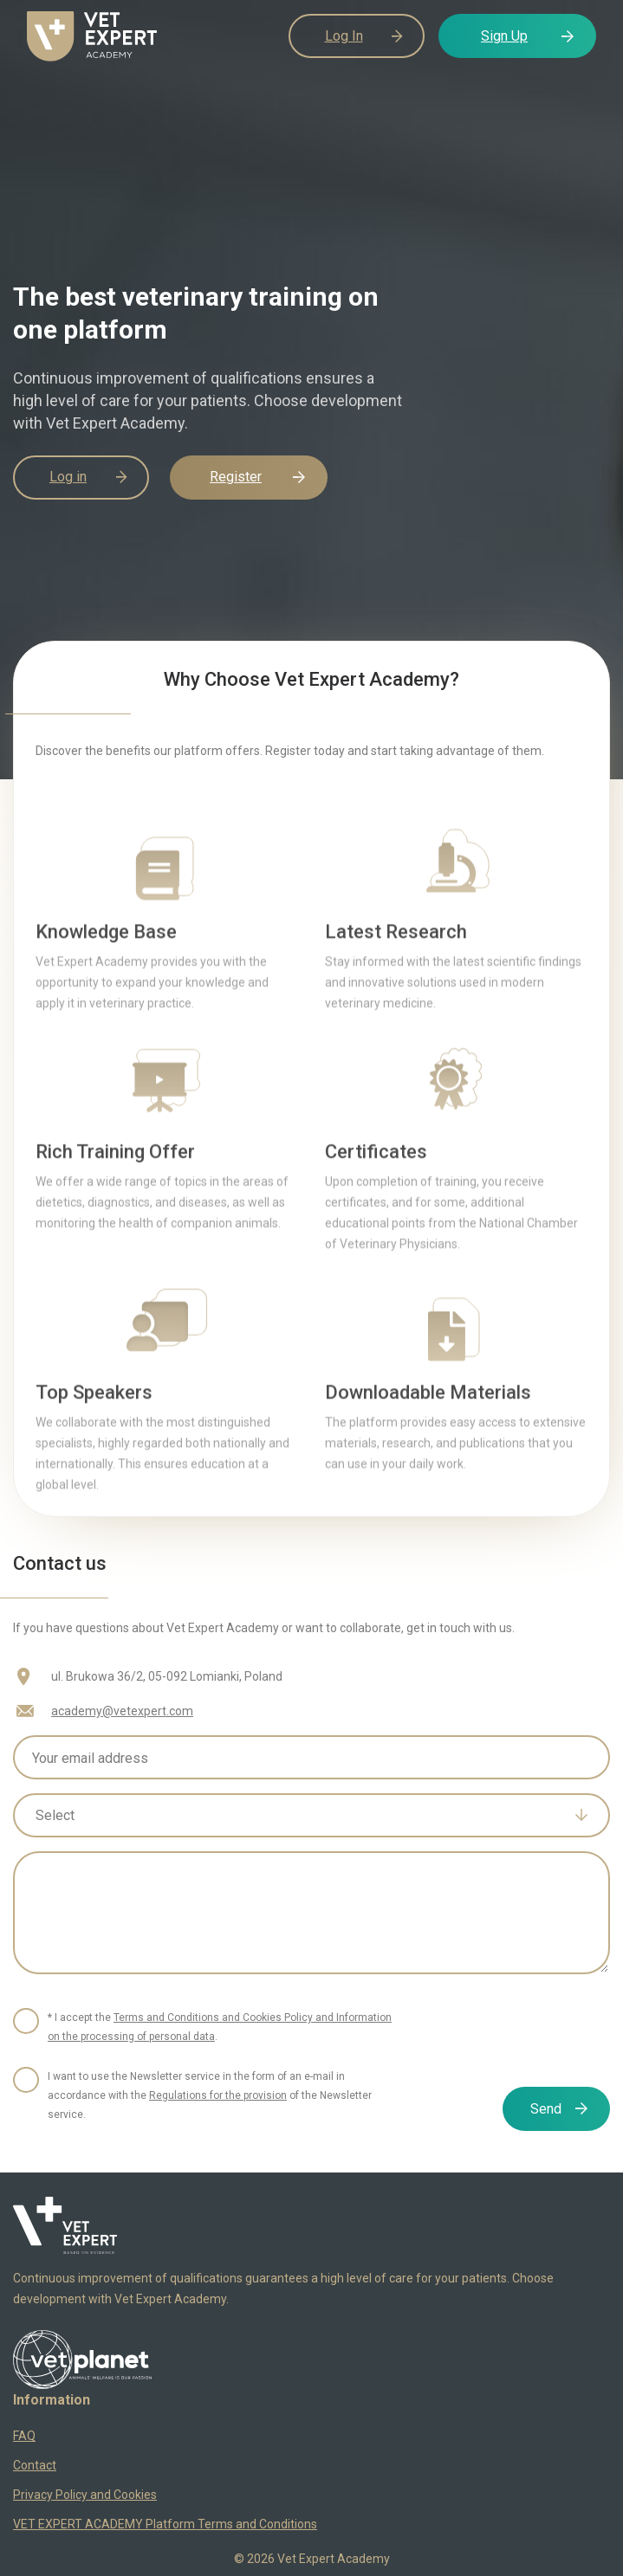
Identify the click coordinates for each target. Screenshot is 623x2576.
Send (545, 2109)
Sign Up (504, 36)
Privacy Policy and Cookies (85, 2495)
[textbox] (299, 1815)
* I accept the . (220, 2027)
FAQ (24, 2436)
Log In (344, 36)
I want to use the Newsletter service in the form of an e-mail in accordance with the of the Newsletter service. (210, 2095)
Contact (34, 2465)
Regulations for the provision (218, 2095)
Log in (68, 476)
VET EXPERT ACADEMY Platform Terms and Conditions (165, 2524)
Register (236, 476)
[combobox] (311, 1815)
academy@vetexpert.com (122, 1711)
